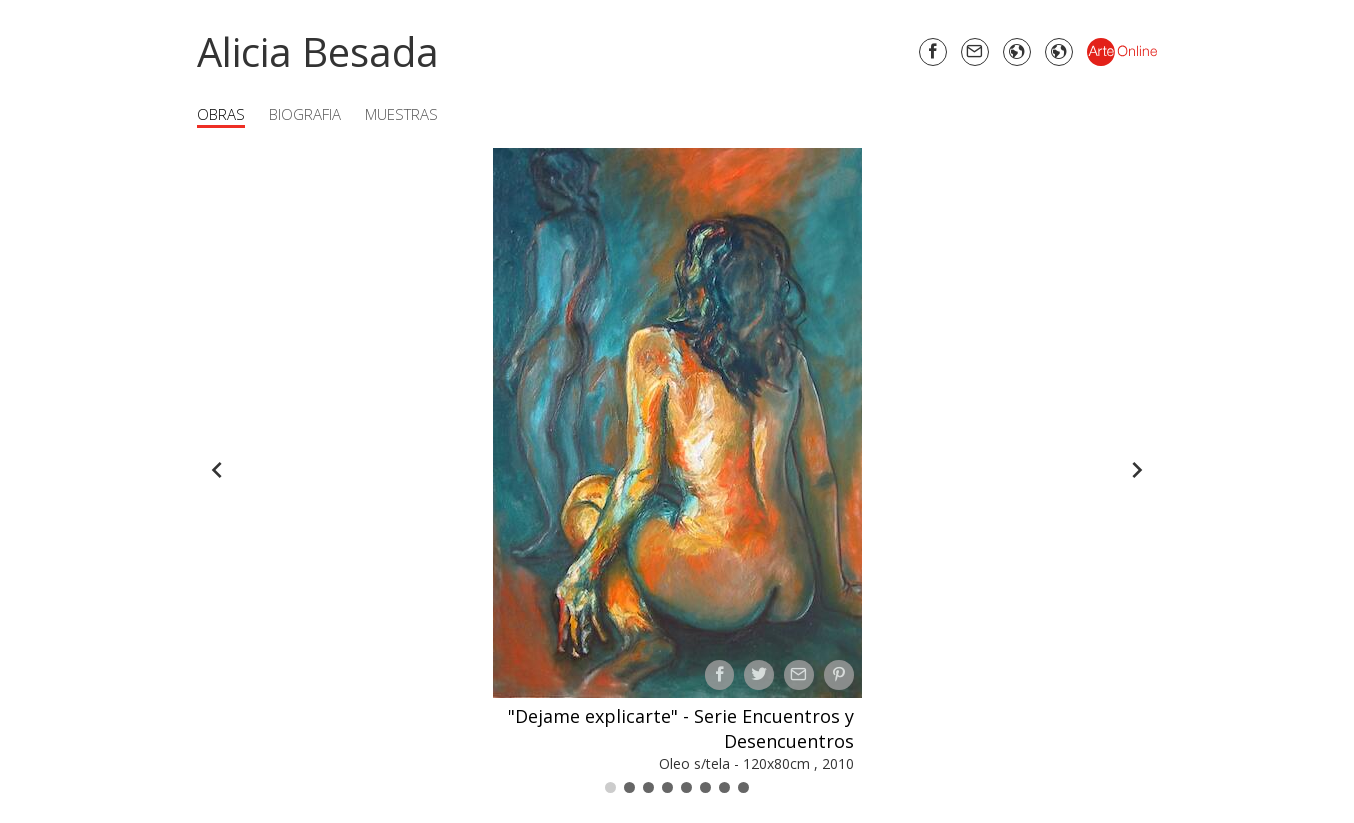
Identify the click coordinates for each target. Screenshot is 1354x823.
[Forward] (1137, 470)
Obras (221, 114)
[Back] (217, 470)
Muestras (401, 114)
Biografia (305, 114)
